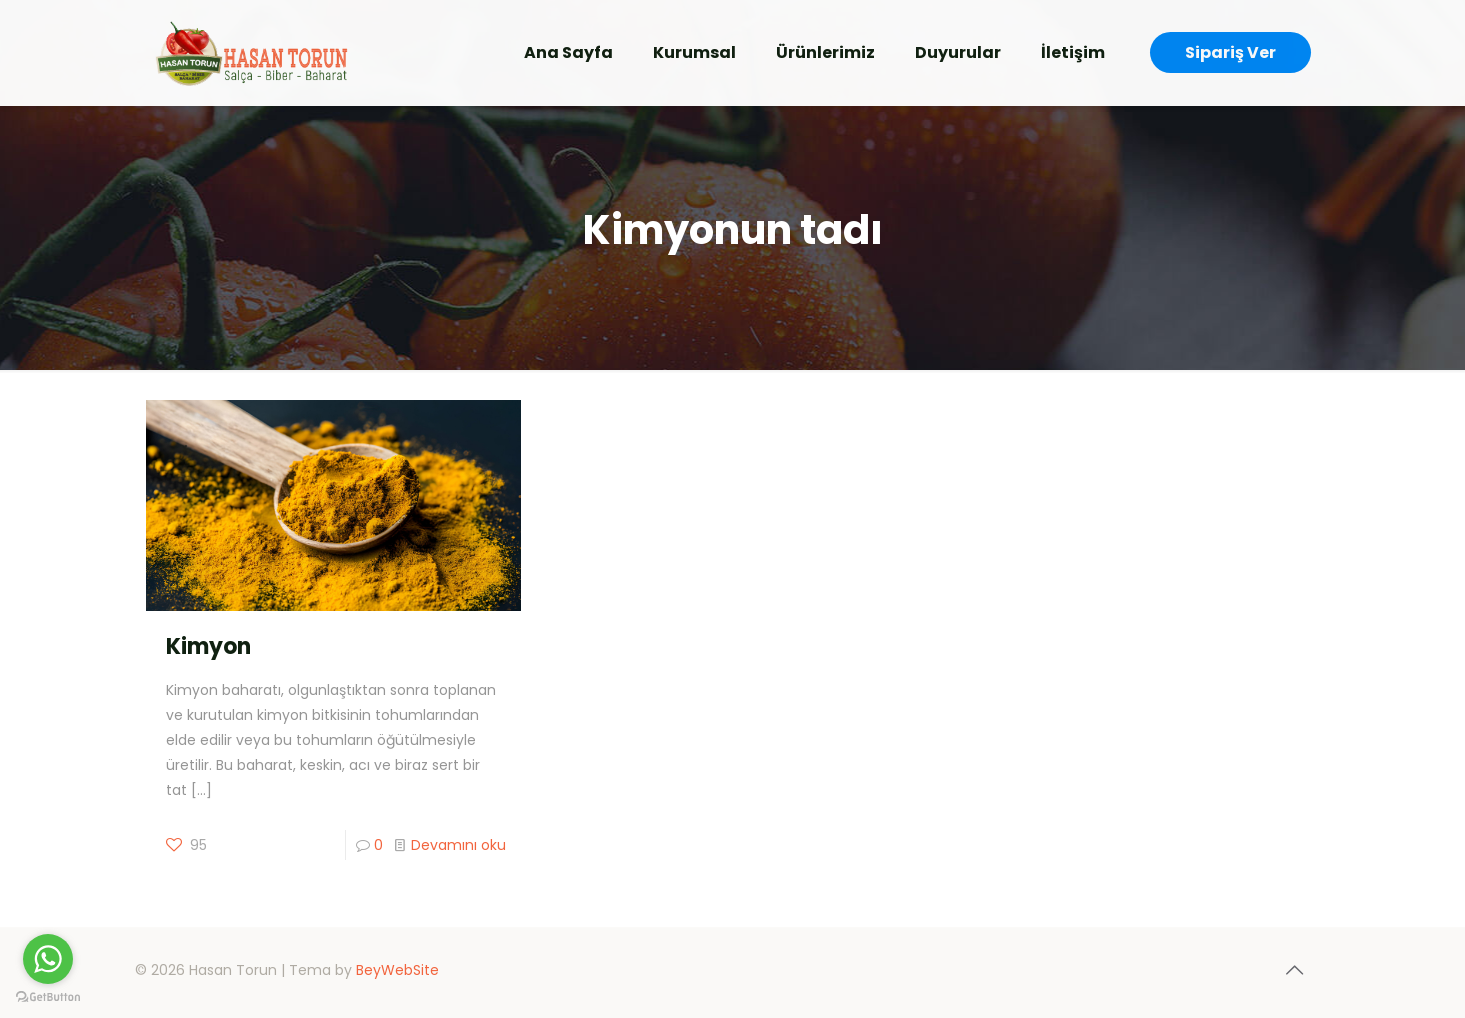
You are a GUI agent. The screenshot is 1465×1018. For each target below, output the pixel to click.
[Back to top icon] (1295, 970)
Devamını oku (458, 845)
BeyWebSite (397, 970)
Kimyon (208, 646)
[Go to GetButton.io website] (48, 997)
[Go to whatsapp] (48, 959)
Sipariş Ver (1230, 52)
